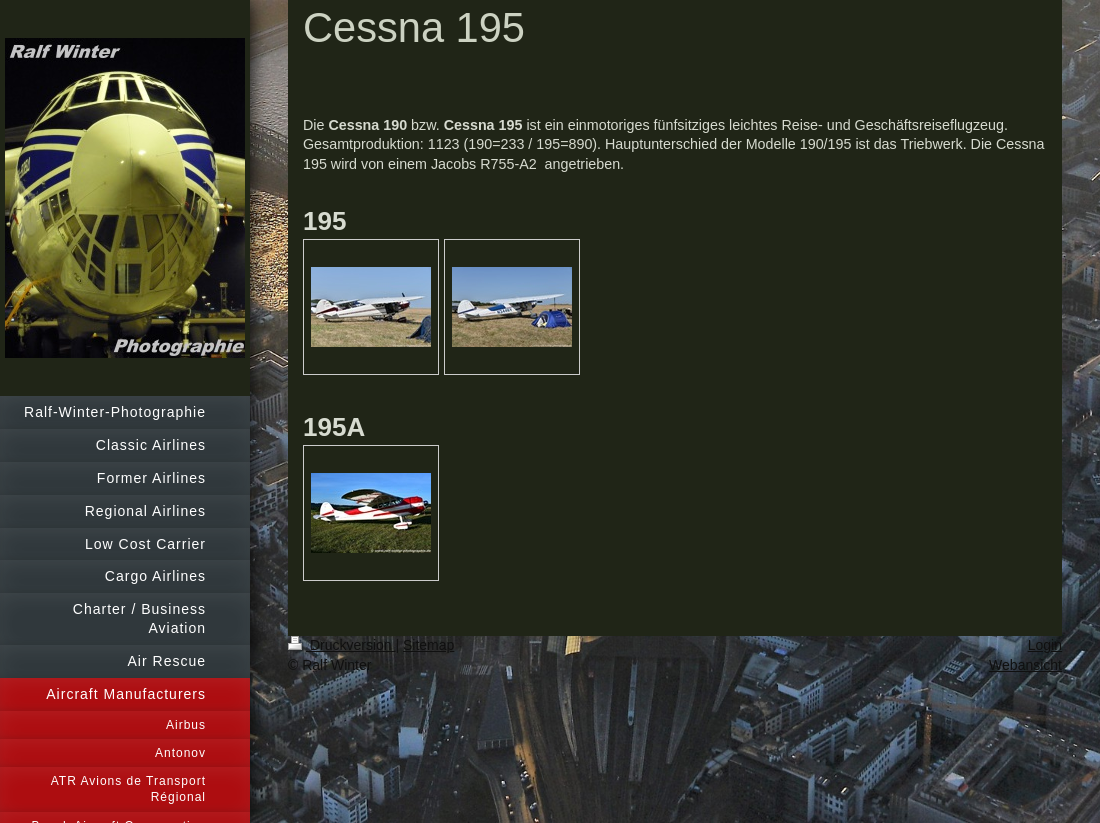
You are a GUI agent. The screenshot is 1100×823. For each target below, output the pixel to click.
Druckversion (341, 645)
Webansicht (1025, 665)
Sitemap (428, 645)
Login (1045, 645)
